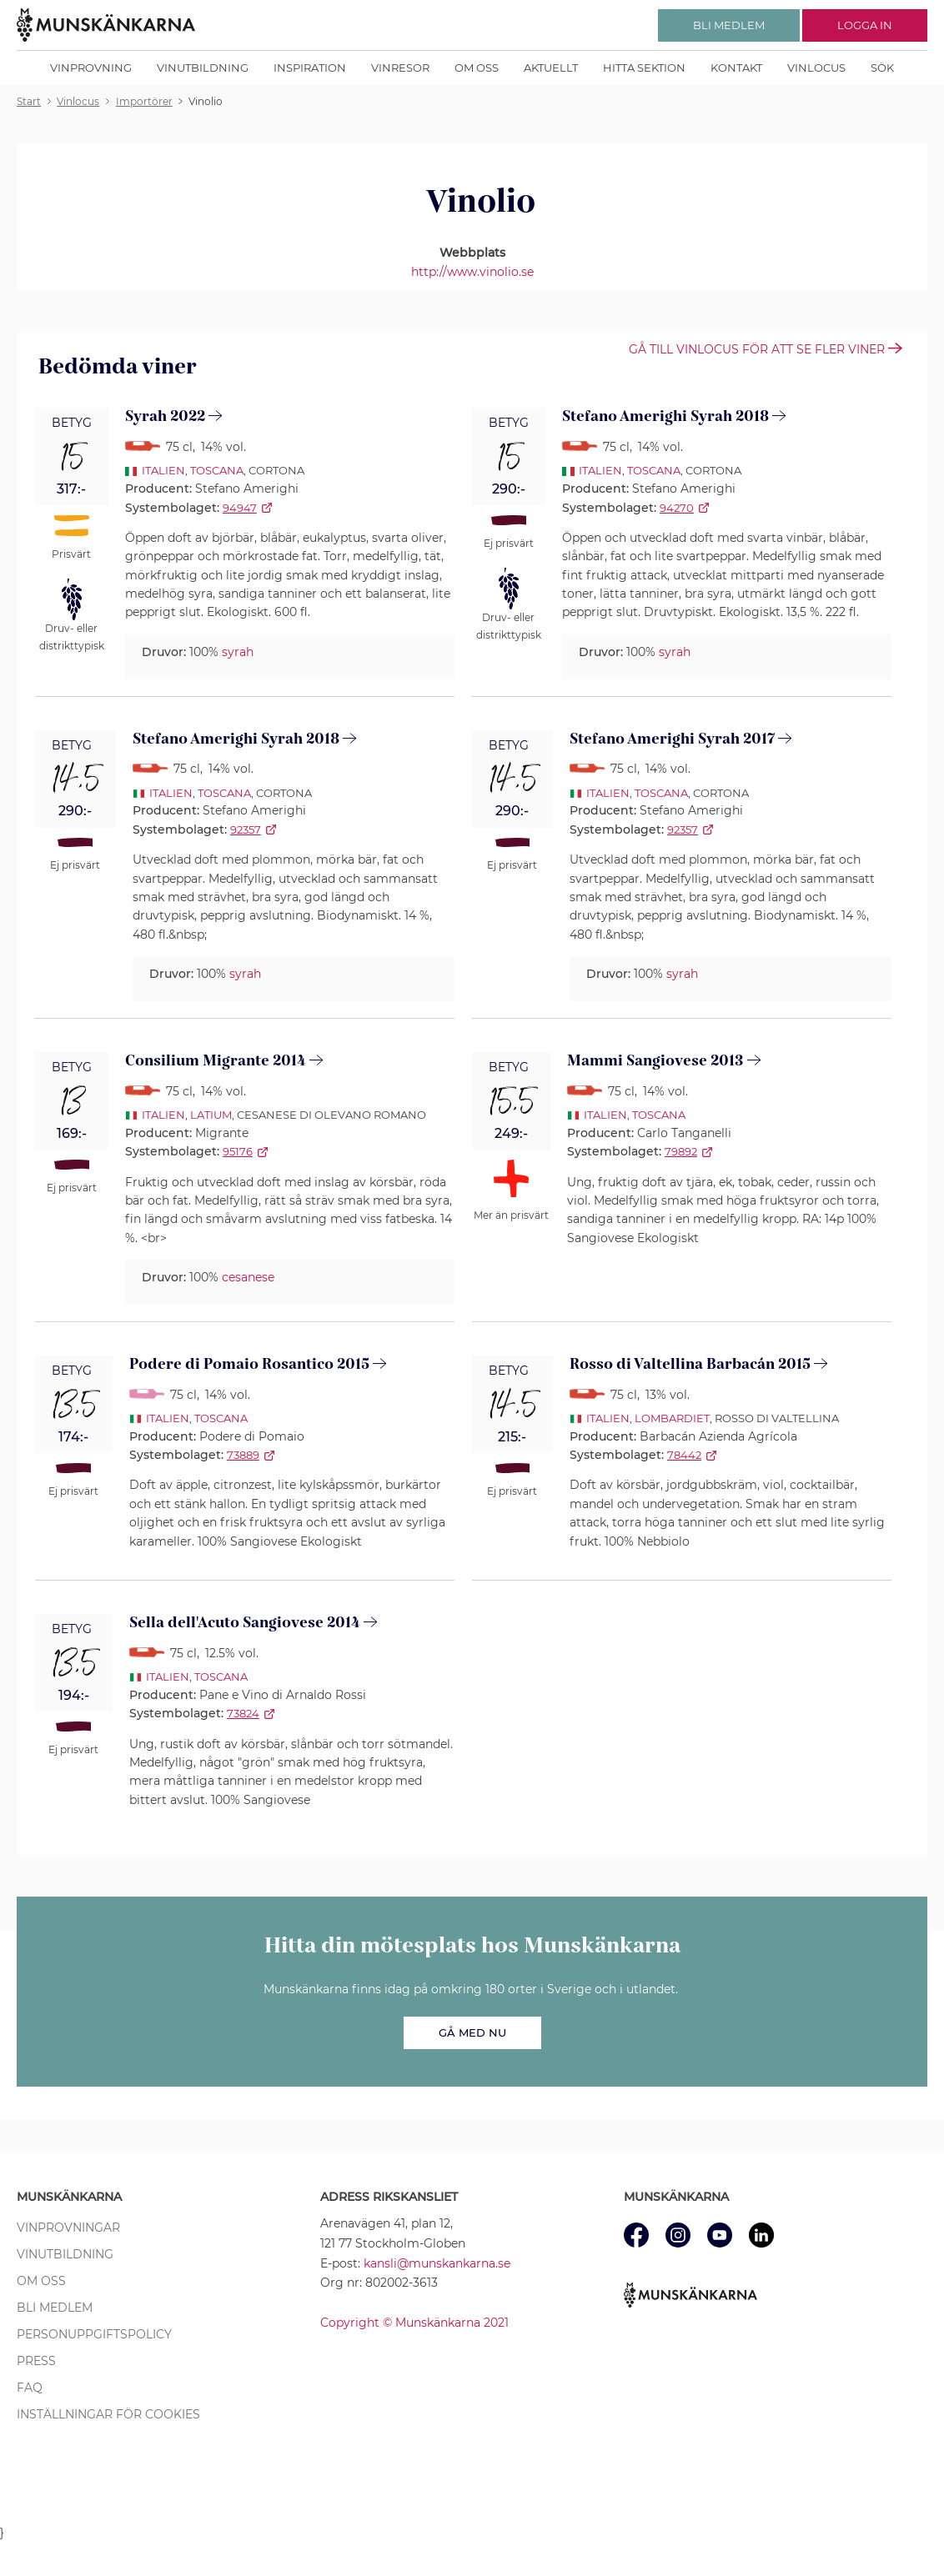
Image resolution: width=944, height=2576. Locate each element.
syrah (238, 651)
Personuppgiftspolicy (94, 2334)
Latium (211, 1114)
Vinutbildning (203, 67)
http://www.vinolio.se (472, 271)
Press (36, 2360)
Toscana (217, 470)
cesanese (248, 1277)
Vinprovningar (68, 2227)
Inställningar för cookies (108, 2414)
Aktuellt (551, 67)
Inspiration (310, 67)
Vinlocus (816, 67)
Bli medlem (55, 2307)
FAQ (30, 2387)
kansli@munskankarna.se (437, 2263)
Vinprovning (91, 67)
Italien (163, 470)
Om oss (476, 67)
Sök (882, 67)
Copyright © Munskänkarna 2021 (414, 2322)
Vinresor (400, 67)
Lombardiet (672, 1418)
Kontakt (736, 67)
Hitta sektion (644, 67)
